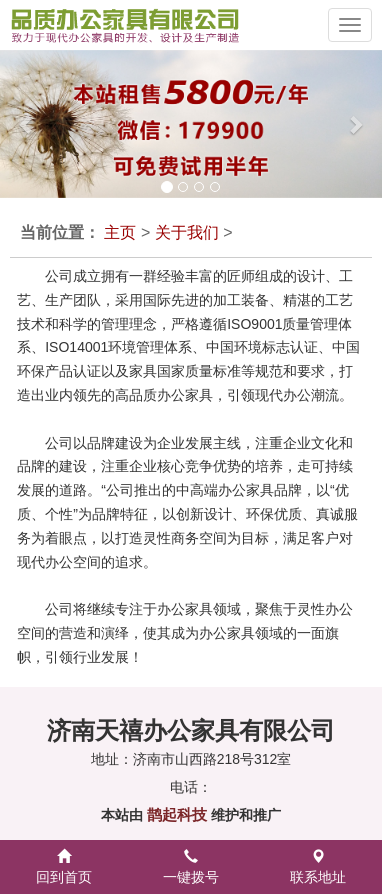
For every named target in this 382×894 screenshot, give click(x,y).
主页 (120, 232)
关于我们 (187, 232)
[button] (19, 124)
